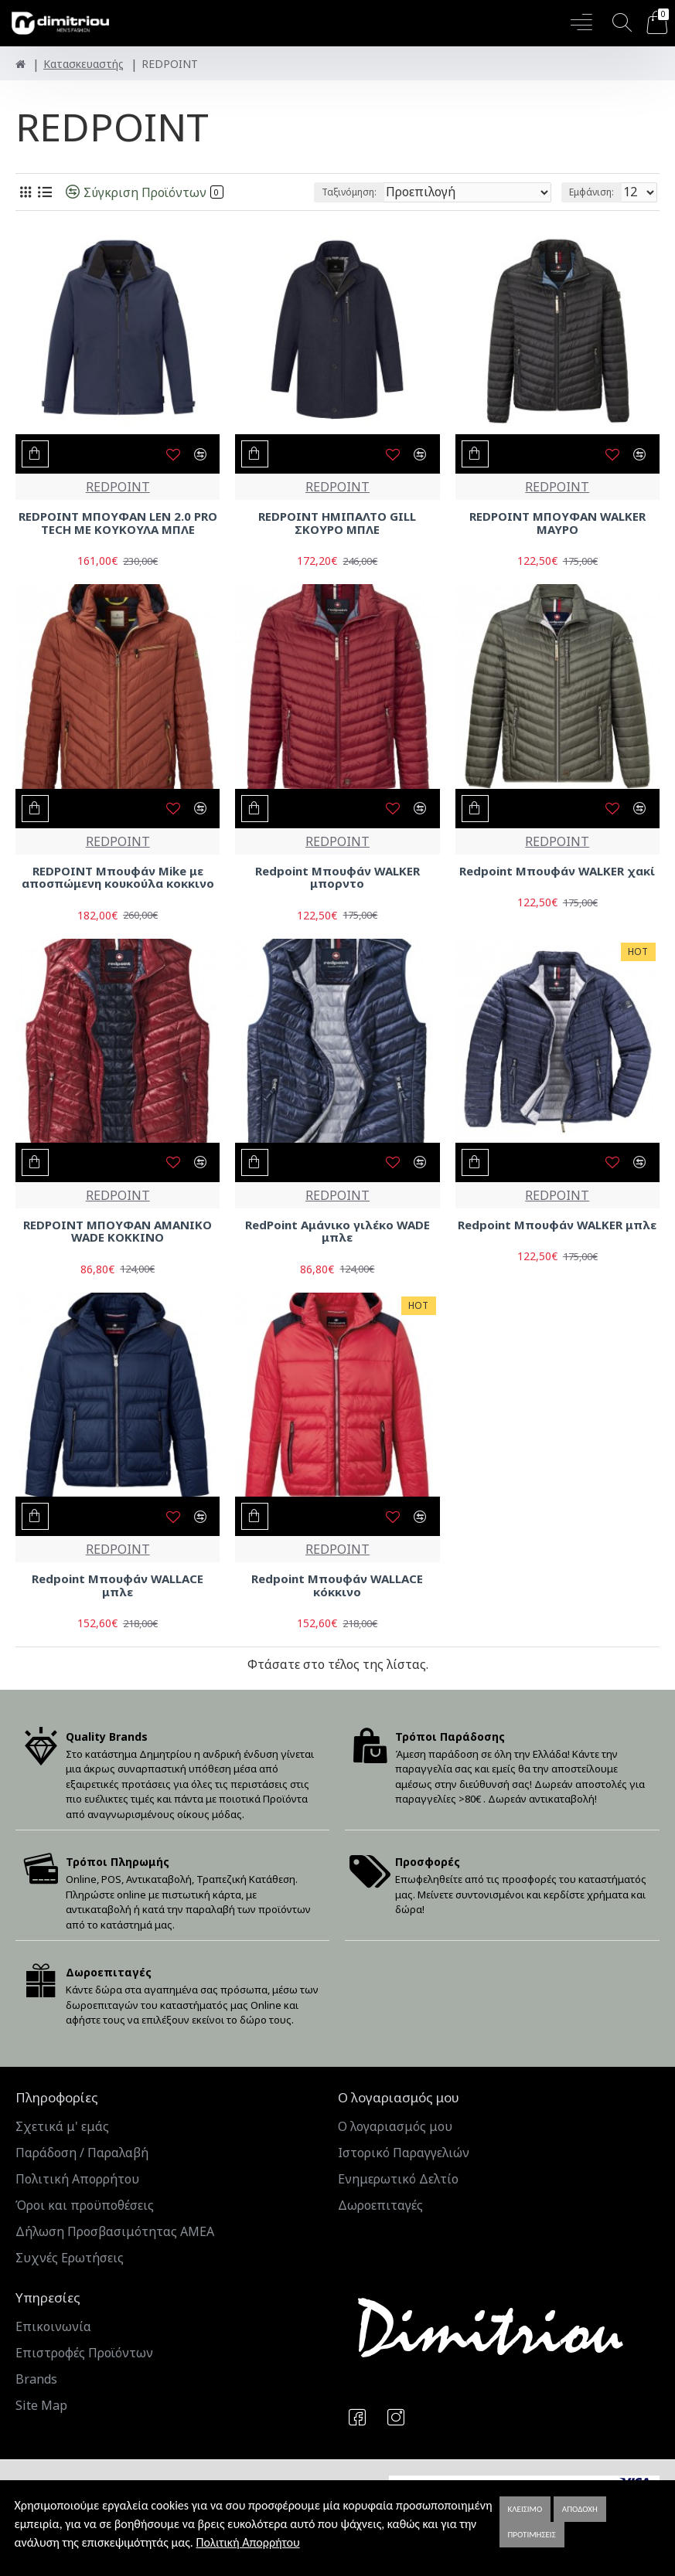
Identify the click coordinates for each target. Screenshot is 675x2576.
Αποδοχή (580, 2509)
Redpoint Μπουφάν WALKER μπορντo (337, 877)
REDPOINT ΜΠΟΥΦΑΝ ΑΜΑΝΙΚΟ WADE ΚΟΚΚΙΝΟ (117, 1231)
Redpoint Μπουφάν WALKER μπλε (557, 1225)
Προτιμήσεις (532, 2535)
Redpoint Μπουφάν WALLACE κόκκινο (337, 1585)
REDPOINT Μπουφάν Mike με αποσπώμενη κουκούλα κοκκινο (118, 877)
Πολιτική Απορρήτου (247, 2542)
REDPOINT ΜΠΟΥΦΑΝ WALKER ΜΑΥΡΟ (557, 522)
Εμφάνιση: (591, 192)
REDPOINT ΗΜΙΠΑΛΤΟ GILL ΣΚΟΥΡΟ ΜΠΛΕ (337, 522)
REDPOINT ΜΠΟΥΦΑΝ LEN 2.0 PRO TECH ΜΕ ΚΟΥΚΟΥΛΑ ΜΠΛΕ (118, 522)
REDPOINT (118, 486)
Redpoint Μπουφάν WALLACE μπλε (117, 1585)
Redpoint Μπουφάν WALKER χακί (557, 871)
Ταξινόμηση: (349, 192)
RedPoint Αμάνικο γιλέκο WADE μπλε (337, 1231)
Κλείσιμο (525, 2509)
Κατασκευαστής (83, 63)
